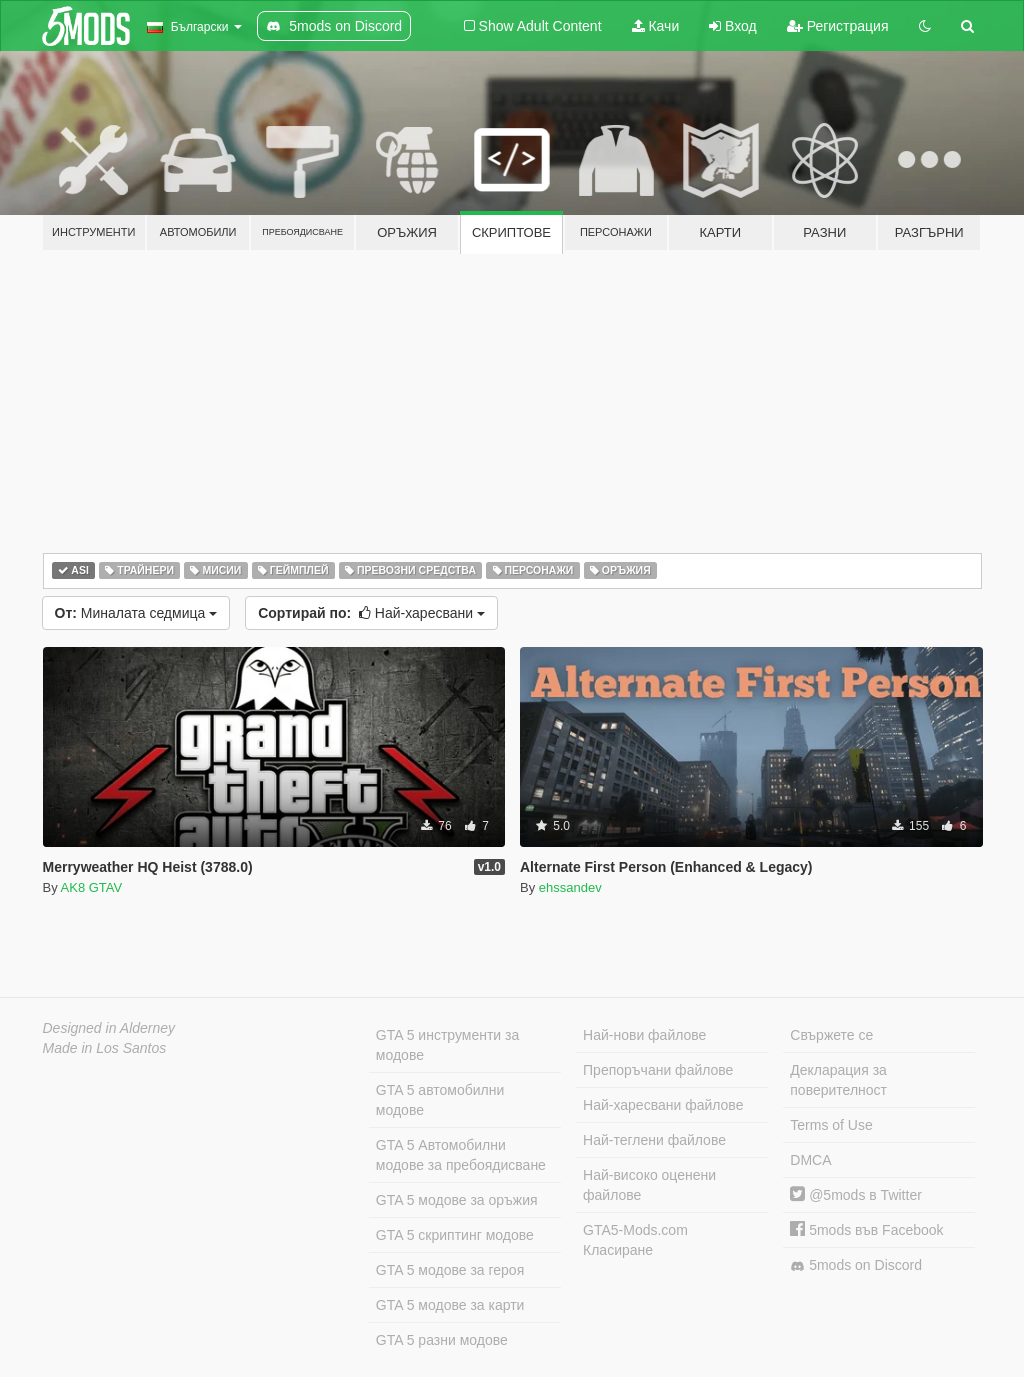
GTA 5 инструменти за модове (447, 1045)
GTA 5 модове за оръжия (457, 1200)
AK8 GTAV (92, 887)
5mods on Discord (856, 1265)
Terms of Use (831, 1125)
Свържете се (831, 1035)
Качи (656, 26)
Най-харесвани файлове (663, 1105)
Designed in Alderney (109, 1028)
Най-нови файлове (644, 1035)
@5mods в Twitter (856, 1195)
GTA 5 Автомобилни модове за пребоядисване (461, 1155)
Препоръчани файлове (658, 1070)
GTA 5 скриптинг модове (455, 1235)
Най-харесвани (371, 613)
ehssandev (570, 887)
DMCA (810, 1160)
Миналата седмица (136, 613)
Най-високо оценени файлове (649, 1185)
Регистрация (838, 26)
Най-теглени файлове (654, 1140)
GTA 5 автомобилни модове (440, 1100)
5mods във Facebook (866, 1230)
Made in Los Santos (105, 1048)
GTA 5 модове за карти (450, 1305)
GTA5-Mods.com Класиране (635, 1240)
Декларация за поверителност (838, 1080)
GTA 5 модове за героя (450, 1270)
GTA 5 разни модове (442, 1340)
